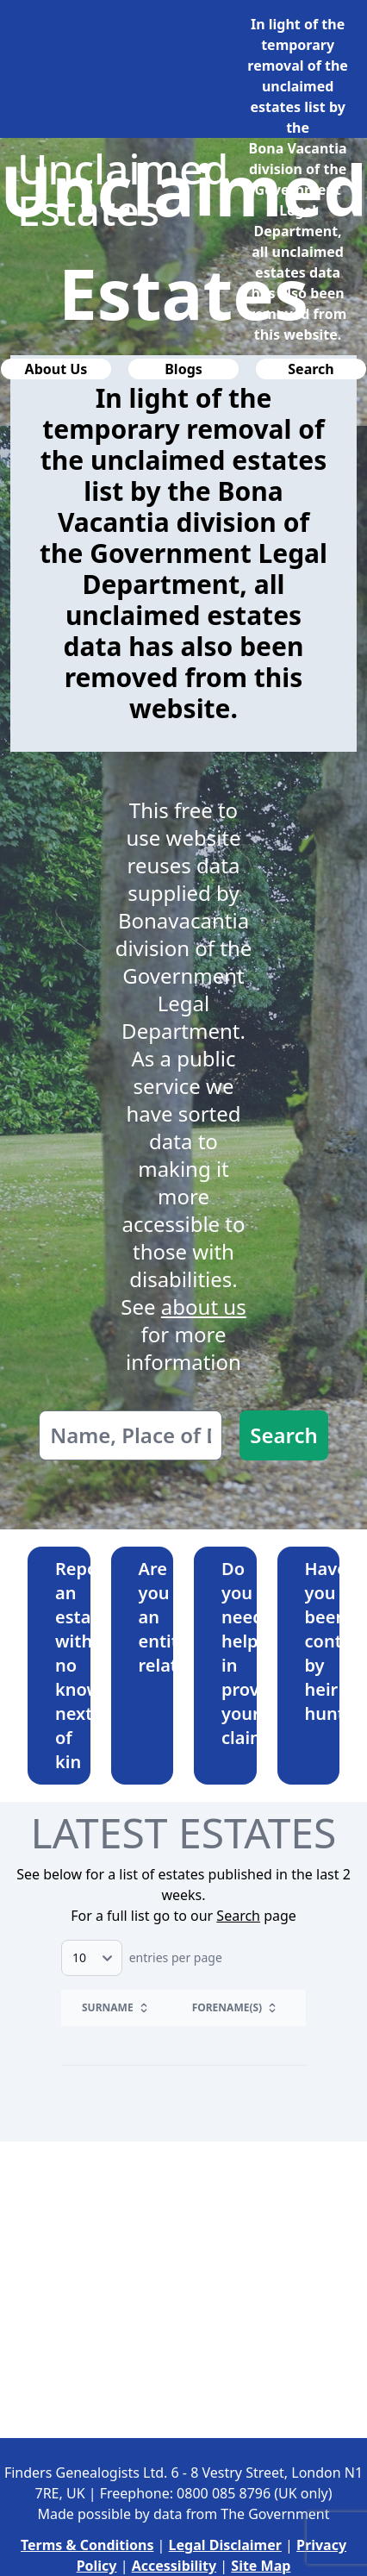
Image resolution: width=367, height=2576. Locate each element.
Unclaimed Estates (122, 189)
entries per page (141, 1957)
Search (284, 1435)
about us (203, 1306)
